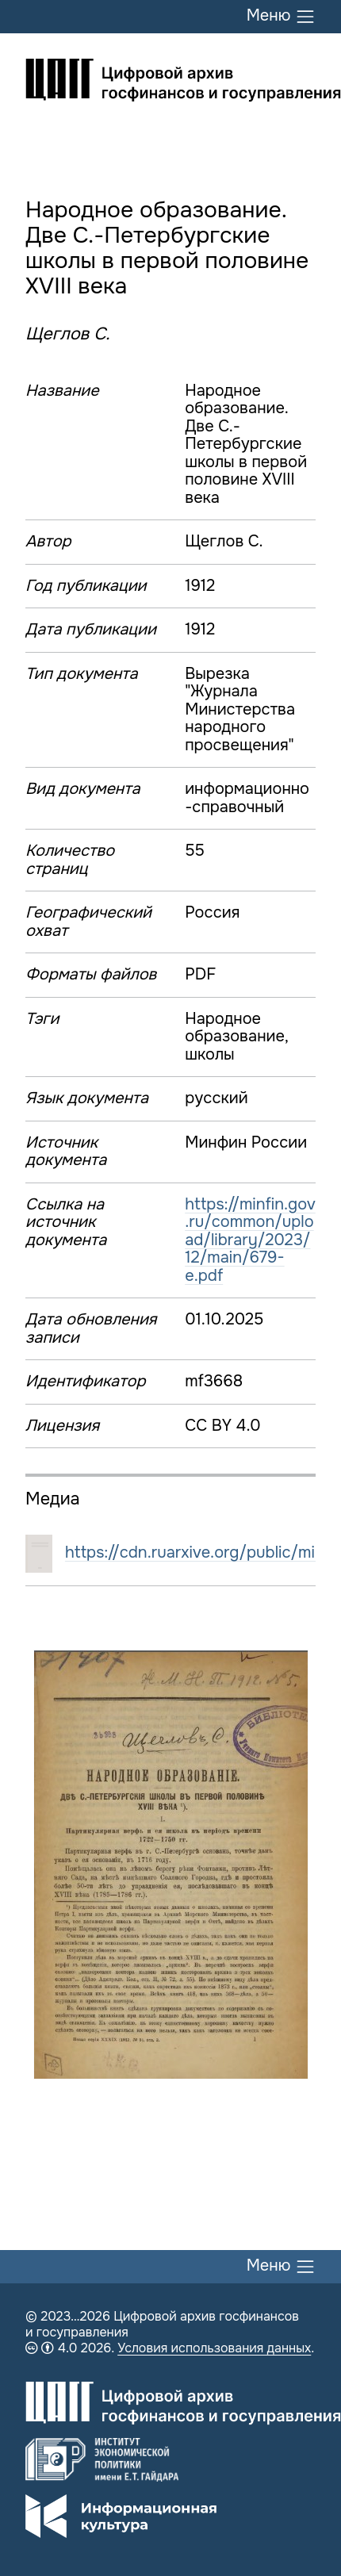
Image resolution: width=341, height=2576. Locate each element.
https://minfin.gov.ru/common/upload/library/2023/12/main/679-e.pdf (250, 1240)
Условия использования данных (214, 2348)
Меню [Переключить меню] (281, 16)
